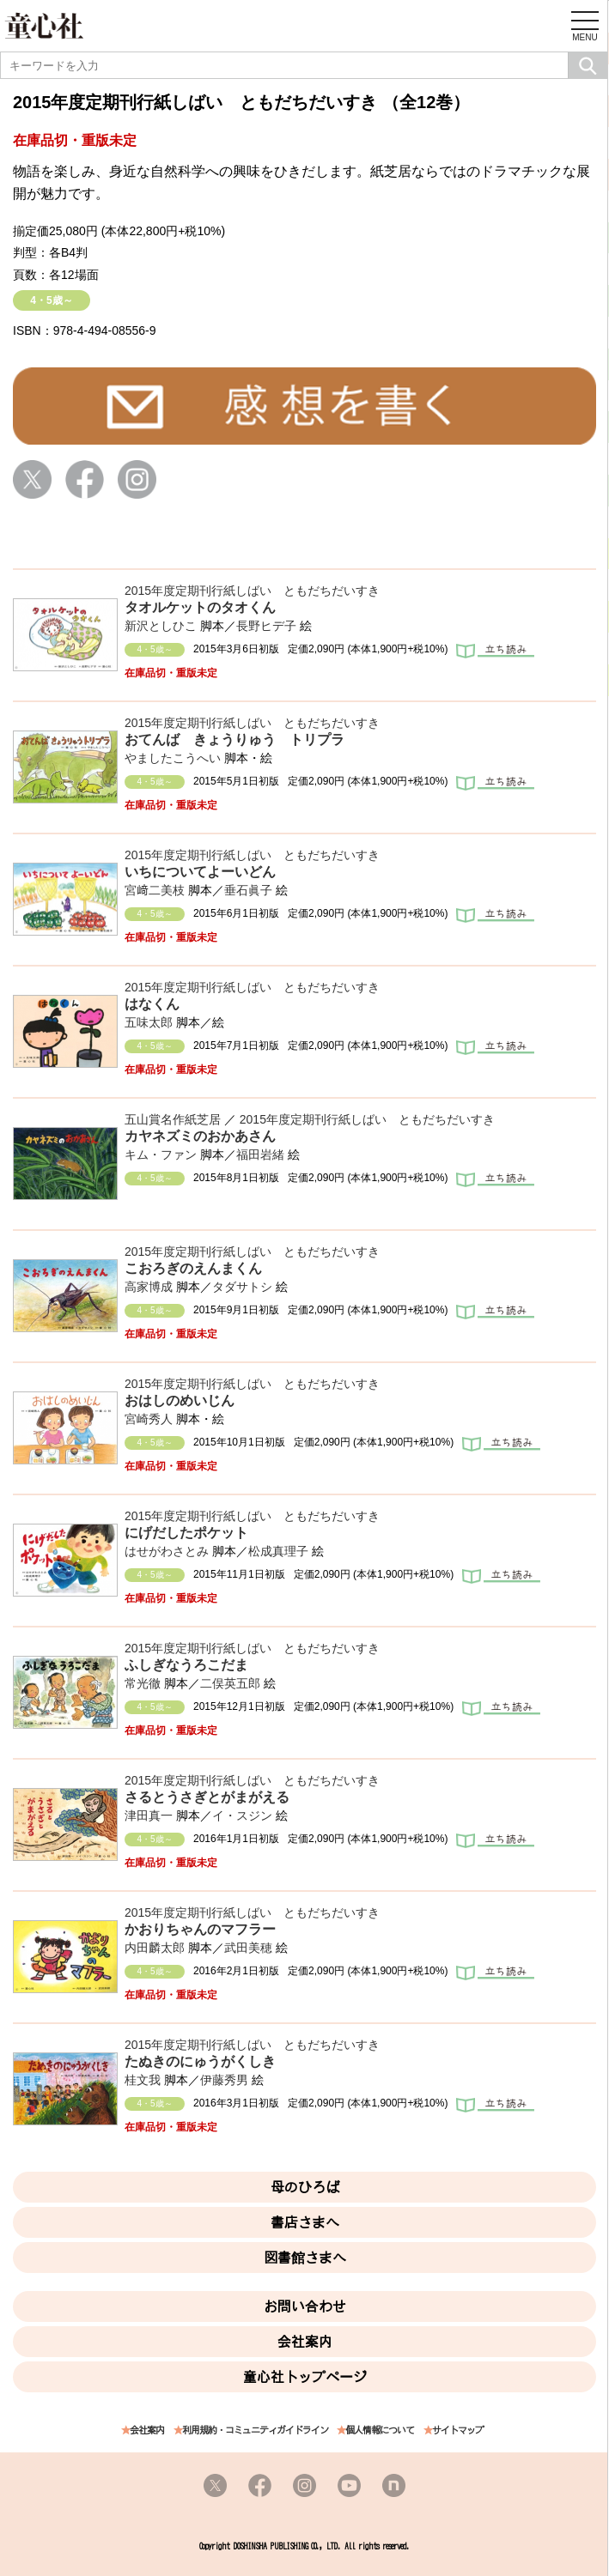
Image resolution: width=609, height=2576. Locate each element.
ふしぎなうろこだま (186, 1665)
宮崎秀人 (149, 1419)
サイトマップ (458, 2430)
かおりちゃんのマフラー (200, 1929)
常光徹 (143, 1683)
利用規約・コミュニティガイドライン (255, 2430)
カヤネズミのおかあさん (200, 1136)
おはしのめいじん (179, 1400)
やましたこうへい (173, 758)
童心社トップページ (305, 2377)
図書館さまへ (305, 2257)
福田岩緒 (260, 1154)
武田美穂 (248, 1948)
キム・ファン (161, 1154)
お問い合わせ (305, 2306)
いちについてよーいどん (200, 871)
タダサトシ (242, 1287)
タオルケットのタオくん (200, 607)
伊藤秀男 (224, 2080)
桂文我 (143, 2080)
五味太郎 (149, 1022)
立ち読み (495, 652)
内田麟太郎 (155, 1948)
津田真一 (149, 1815)
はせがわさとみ (167, 1551)
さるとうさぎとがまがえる (207, 1797)
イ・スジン (242, 1815)
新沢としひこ (161, 626)
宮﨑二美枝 (155, 890)
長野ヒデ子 (266, 626)
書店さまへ (305, 2222)
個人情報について (379, 2430)
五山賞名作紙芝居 (173, 1119)
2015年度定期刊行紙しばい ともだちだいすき (252, 590)
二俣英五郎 (230, 1683)
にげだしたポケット (186, 1532)
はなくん (152, 1004)
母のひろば (305, 2187)
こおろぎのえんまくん (193, 1268)
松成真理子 (278, 1551)
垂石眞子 (248, 890)
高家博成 (149, 1287)
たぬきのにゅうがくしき (200, 2061)
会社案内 (304, 2342)
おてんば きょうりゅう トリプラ (234, 739)
